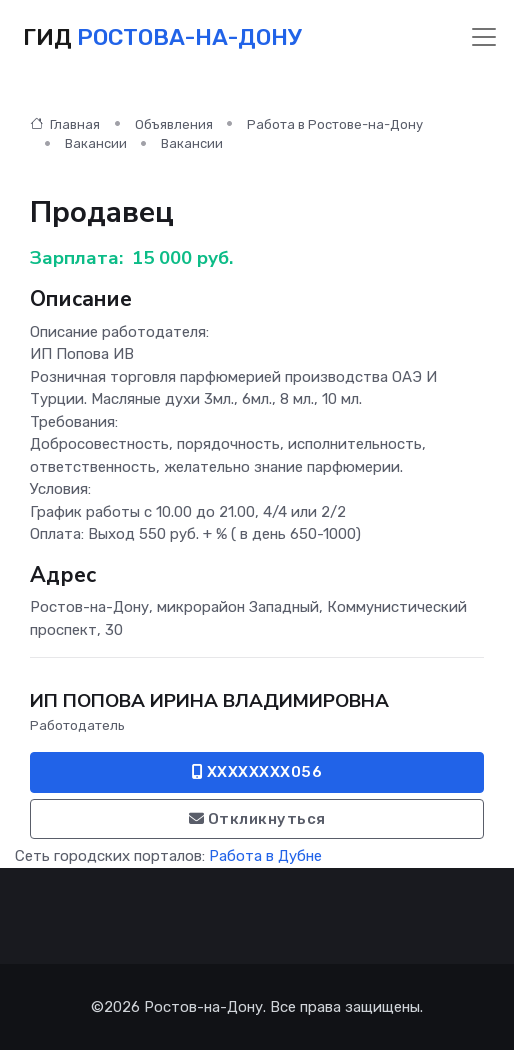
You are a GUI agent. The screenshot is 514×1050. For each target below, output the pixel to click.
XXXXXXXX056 (257, 772)
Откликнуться (257, 819)
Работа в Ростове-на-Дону (335, 124)
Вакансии (96, 143)
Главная (65, 124)
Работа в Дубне (265, 856)
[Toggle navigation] (484, 37)
